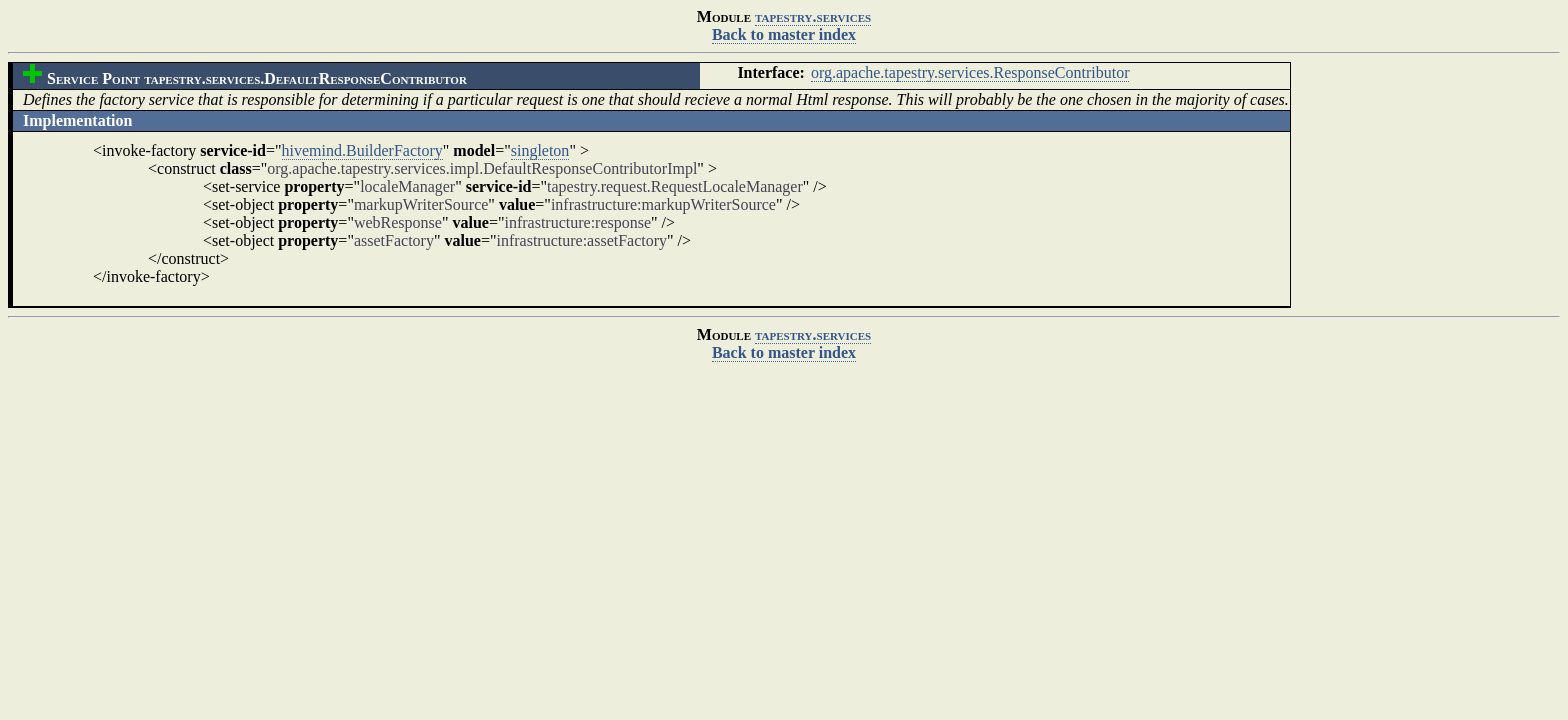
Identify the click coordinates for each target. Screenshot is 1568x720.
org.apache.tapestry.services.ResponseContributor (970, 72)
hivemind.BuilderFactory (362, 150)
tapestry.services (813, 16)
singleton (540, 150)
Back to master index (784, 34)
